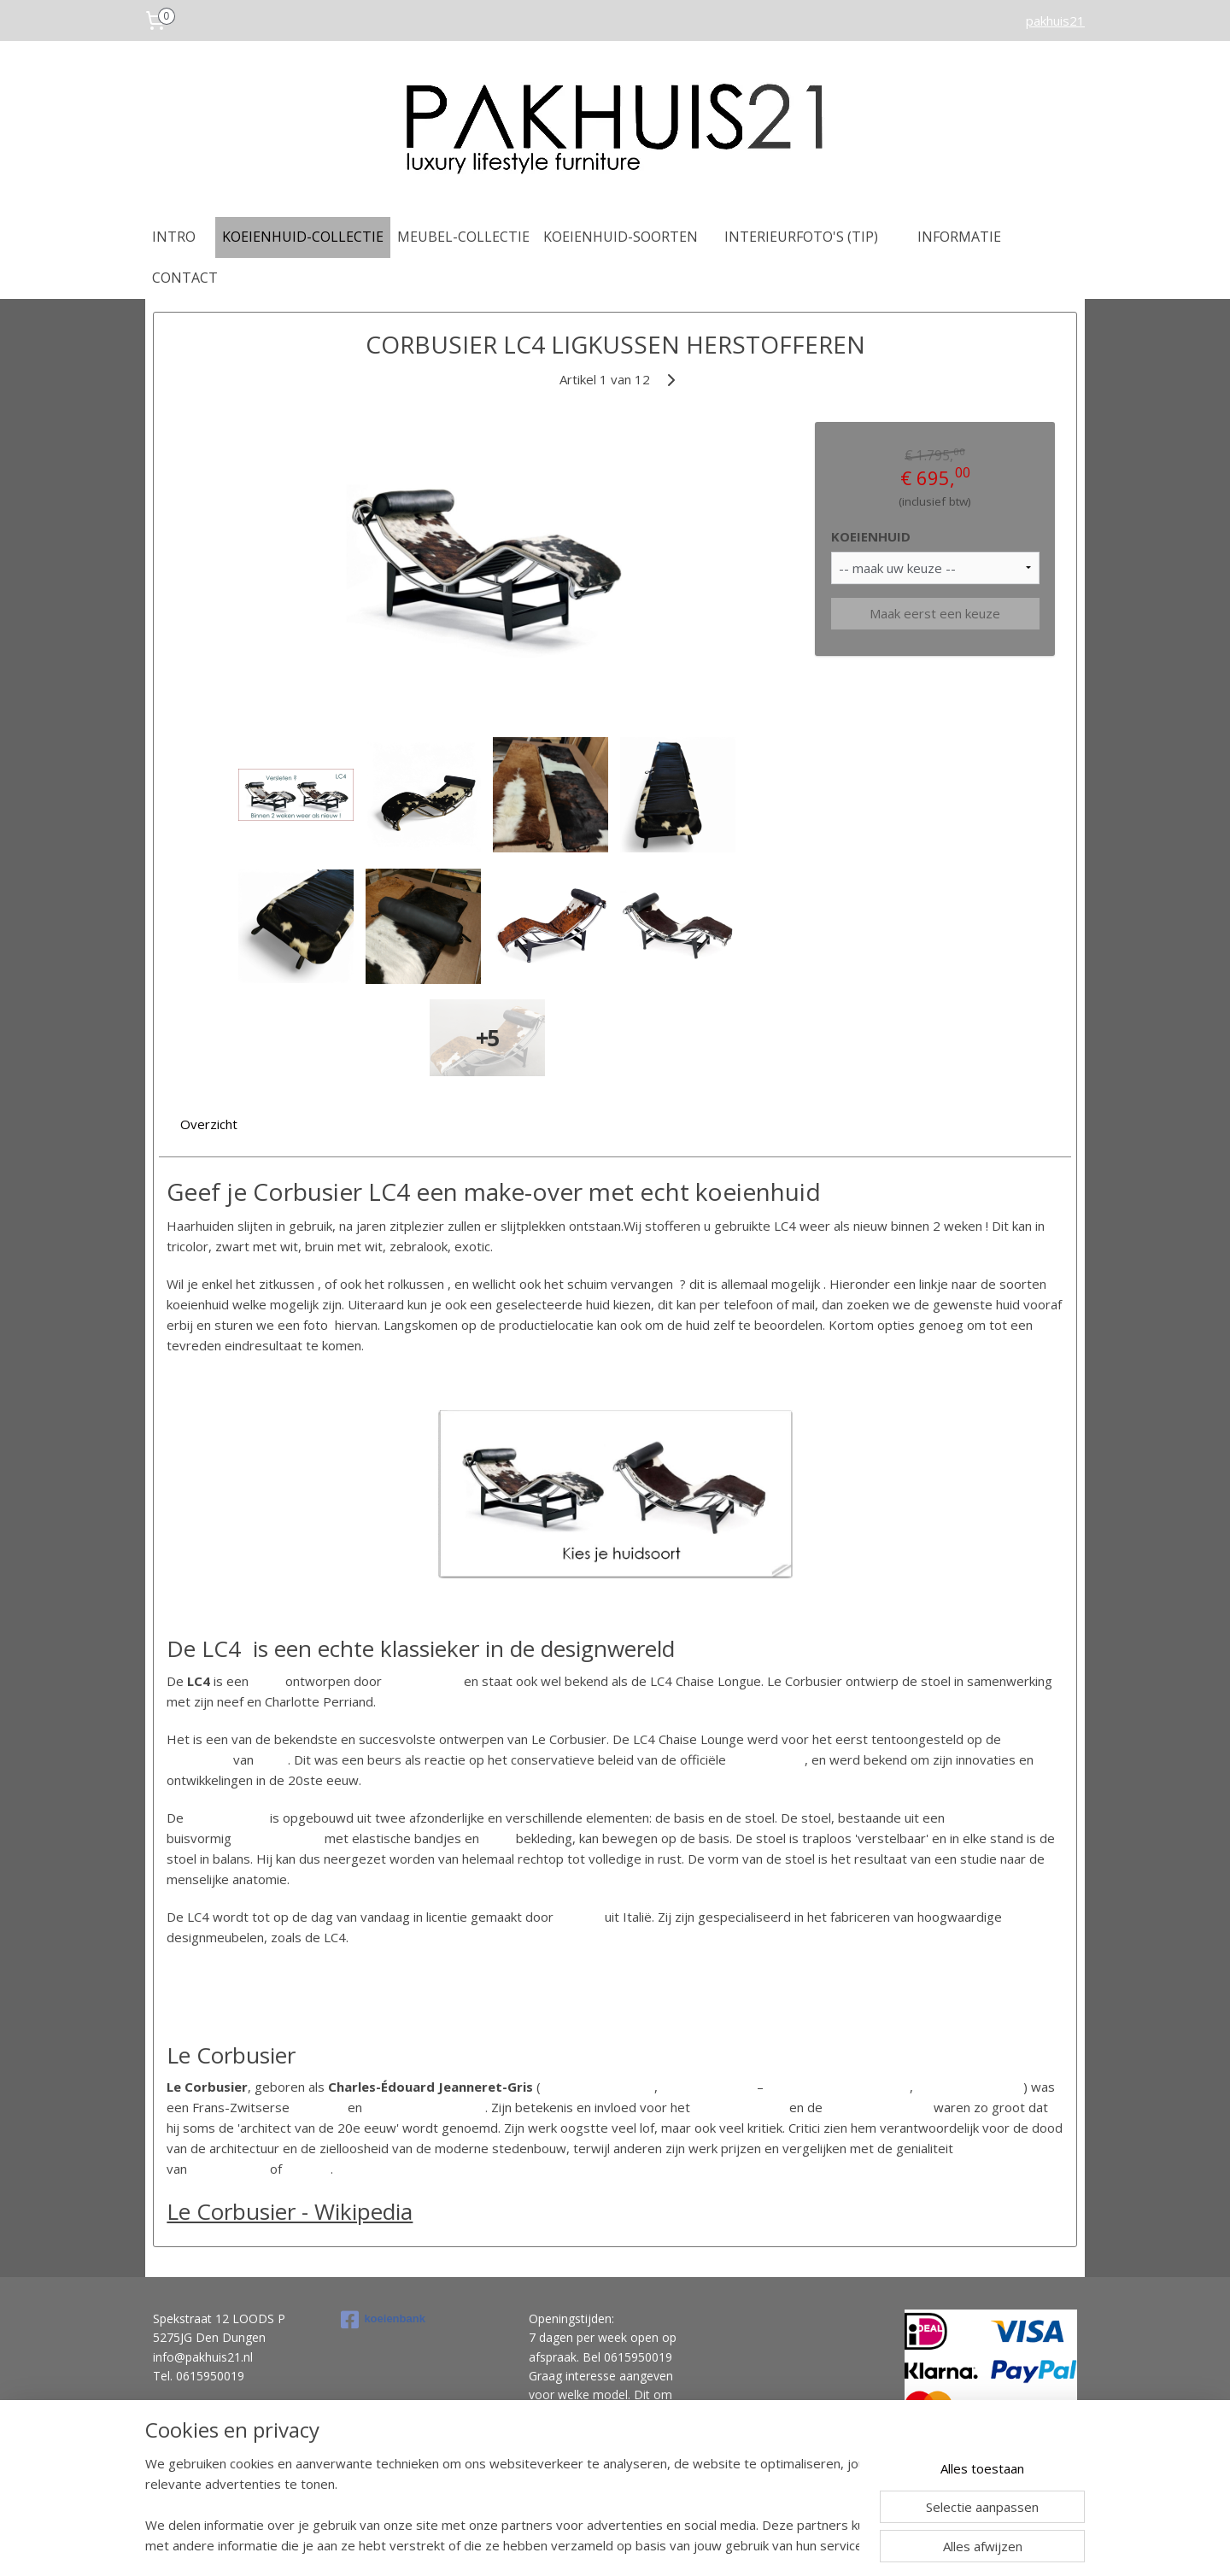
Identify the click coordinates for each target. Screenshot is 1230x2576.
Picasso (308, 2168)
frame (303, 1838)
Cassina (579, 1916)
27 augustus (953, 2086)
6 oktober (690, 2086)
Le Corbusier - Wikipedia (290, 2211)
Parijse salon (767, 1759)
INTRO (174, 236)
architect (318, 2107)
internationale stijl (878, 2107)
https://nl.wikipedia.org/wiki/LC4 (260, 1974)
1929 (272, 1759)
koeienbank (383, 2320)
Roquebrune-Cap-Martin (838, 2086)
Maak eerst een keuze (935, 613)
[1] (339, 2165)
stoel (267, 1680)
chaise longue (226, 1817)
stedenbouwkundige (425, 2107)
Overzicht (208, 1124)
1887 (738, 2086)
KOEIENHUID (871, 536)
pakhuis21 (1055, 20)
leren (497, 1838)
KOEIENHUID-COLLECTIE (303, 236)
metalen (259, 1838)
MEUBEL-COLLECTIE (463, 236)
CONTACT (185, 277)
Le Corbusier (422, 1680)
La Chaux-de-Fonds (597, 2086)
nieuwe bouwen (740, 2107)
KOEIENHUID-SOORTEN (620, 236)
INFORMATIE (959, 236)
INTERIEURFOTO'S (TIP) (801, 236)
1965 (1008, 2086)
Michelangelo (228, 2168)
